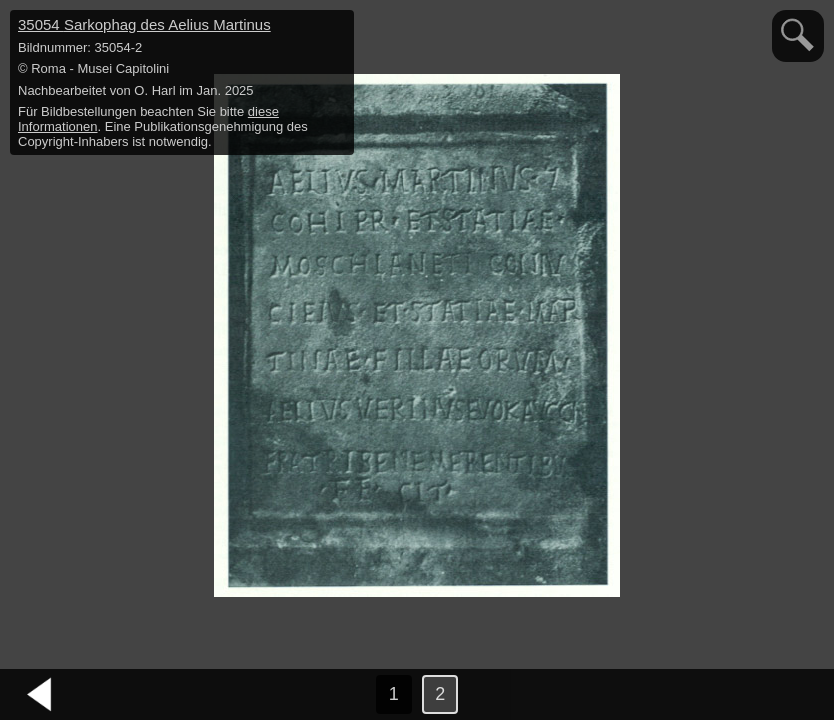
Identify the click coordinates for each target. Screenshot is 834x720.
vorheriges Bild (40, 695)
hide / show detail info (336, 28)
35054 (144, 24)
